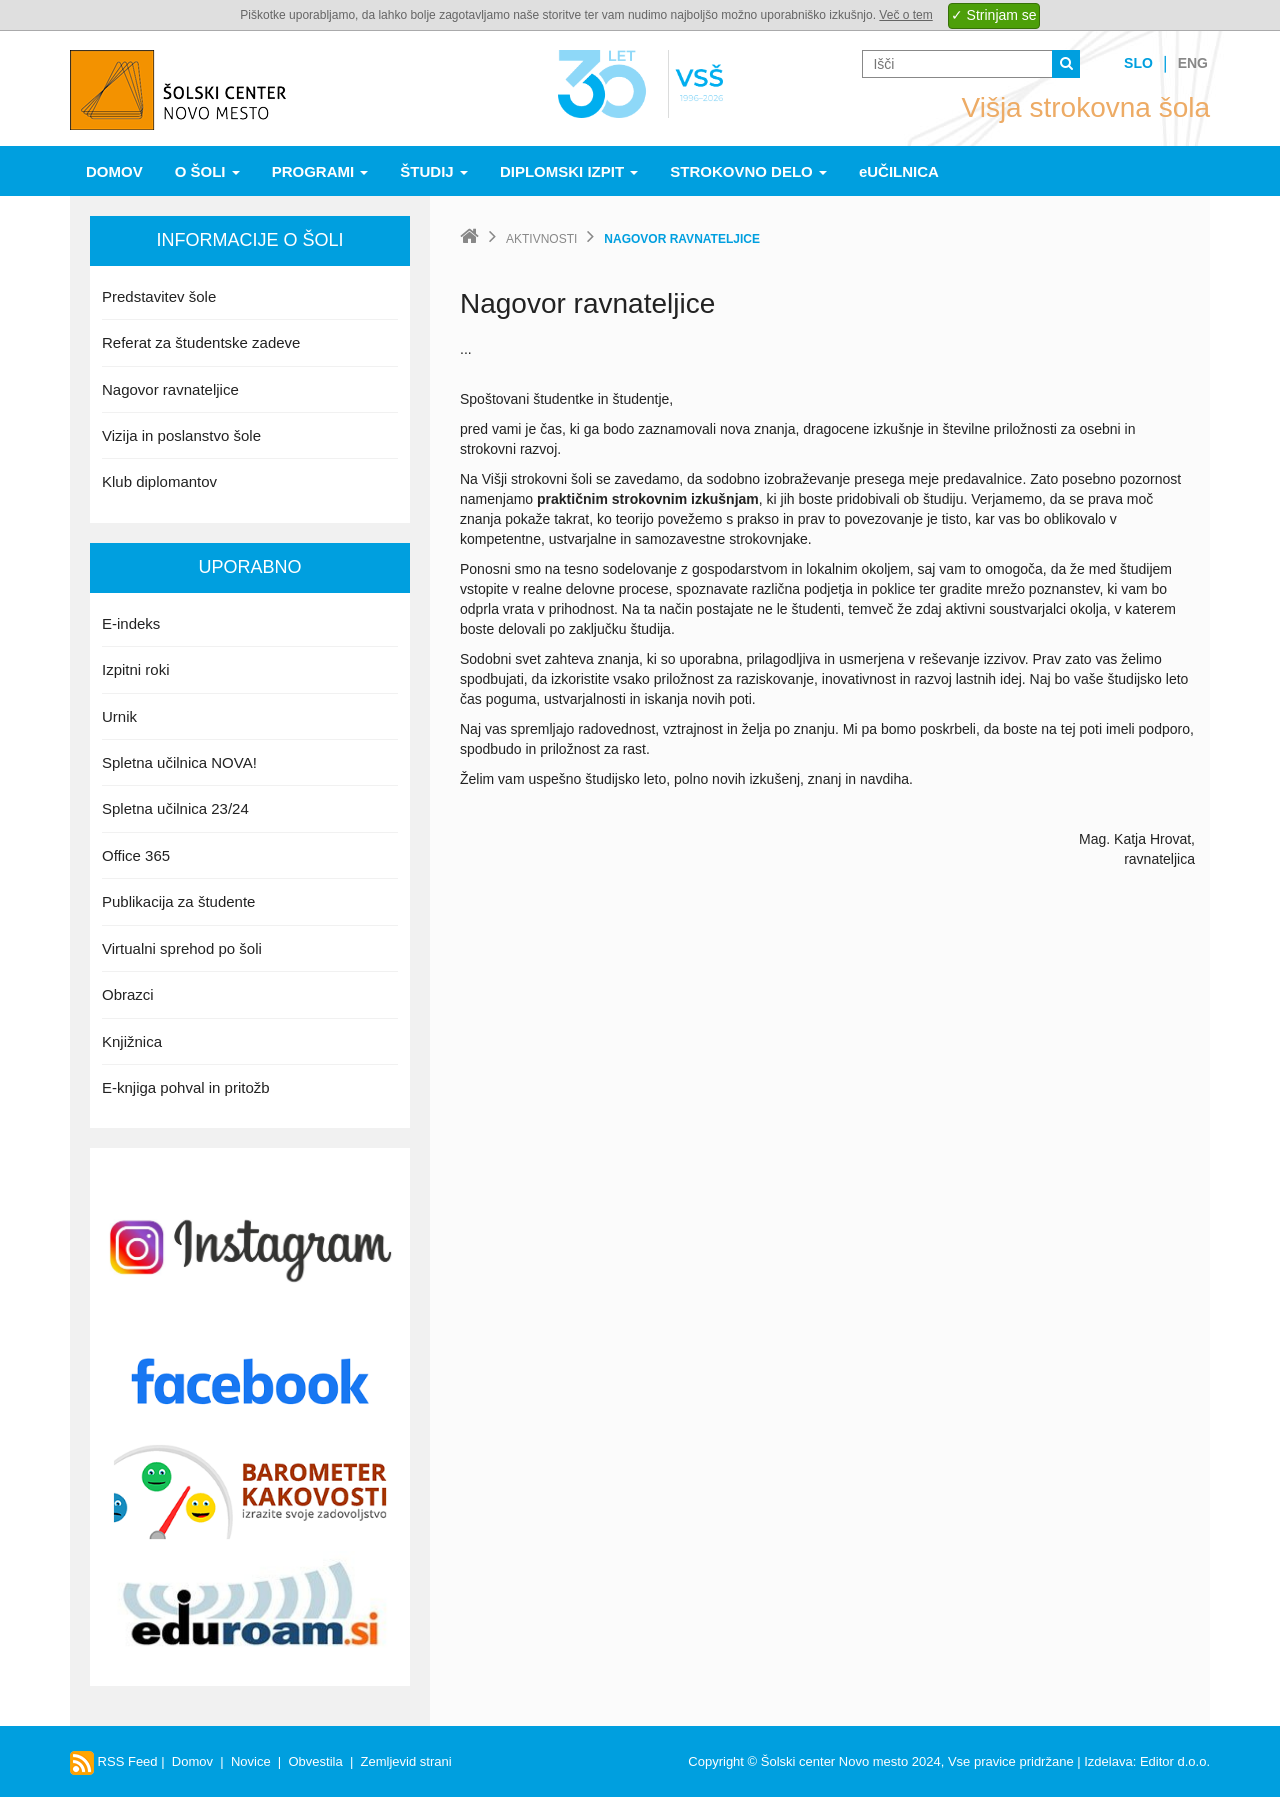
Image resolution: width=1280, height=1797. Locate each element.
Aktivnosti (541, 239)
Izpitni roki (136, 669)
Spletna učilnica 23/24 (175, 808)
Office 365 (136, 855)
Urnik (119, 716)
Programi (320, 171)
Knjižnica (132, 1041)
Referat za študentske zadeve (201, 342)
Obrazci (128, 994)
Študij (434, 171)
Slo (1138, 63)
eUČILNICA (899, 171)
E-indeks (131, 623)
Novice (251, 1761)
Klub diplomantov (159, 481)
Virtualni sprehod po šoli (182, 948)
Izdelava (1108, 1761)
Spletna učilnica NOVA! (179, 762)
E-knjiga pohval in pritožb (186, 1087)
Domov (114, 171)
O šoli (207, 171)
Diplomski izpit (569, 171)
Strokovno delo (748, 171)
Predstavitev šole (159, 296)
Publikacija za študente (178, 901)
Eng (1193, 63)
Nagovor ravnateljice (170, 389)
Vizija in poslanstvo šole (181, 435)
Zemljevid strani (406, 1761)
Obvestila (315, 1761)
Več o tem (905, 15)
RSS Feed (114, 1761)
